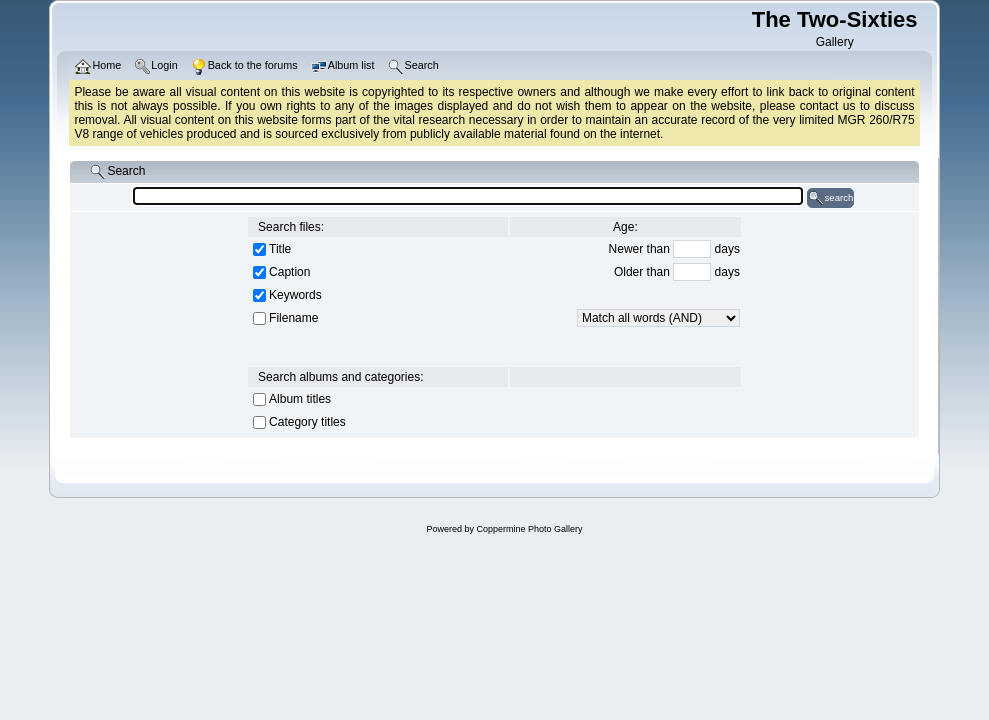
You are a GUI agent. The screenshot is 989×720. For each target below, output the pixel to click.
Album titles (300, 399)
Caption (289, 272)
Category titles (307, 422)
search (831, 198)
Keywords (295, 295)
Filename (293, 318)
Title (280, 249)
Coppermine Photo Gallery (529, 529)
